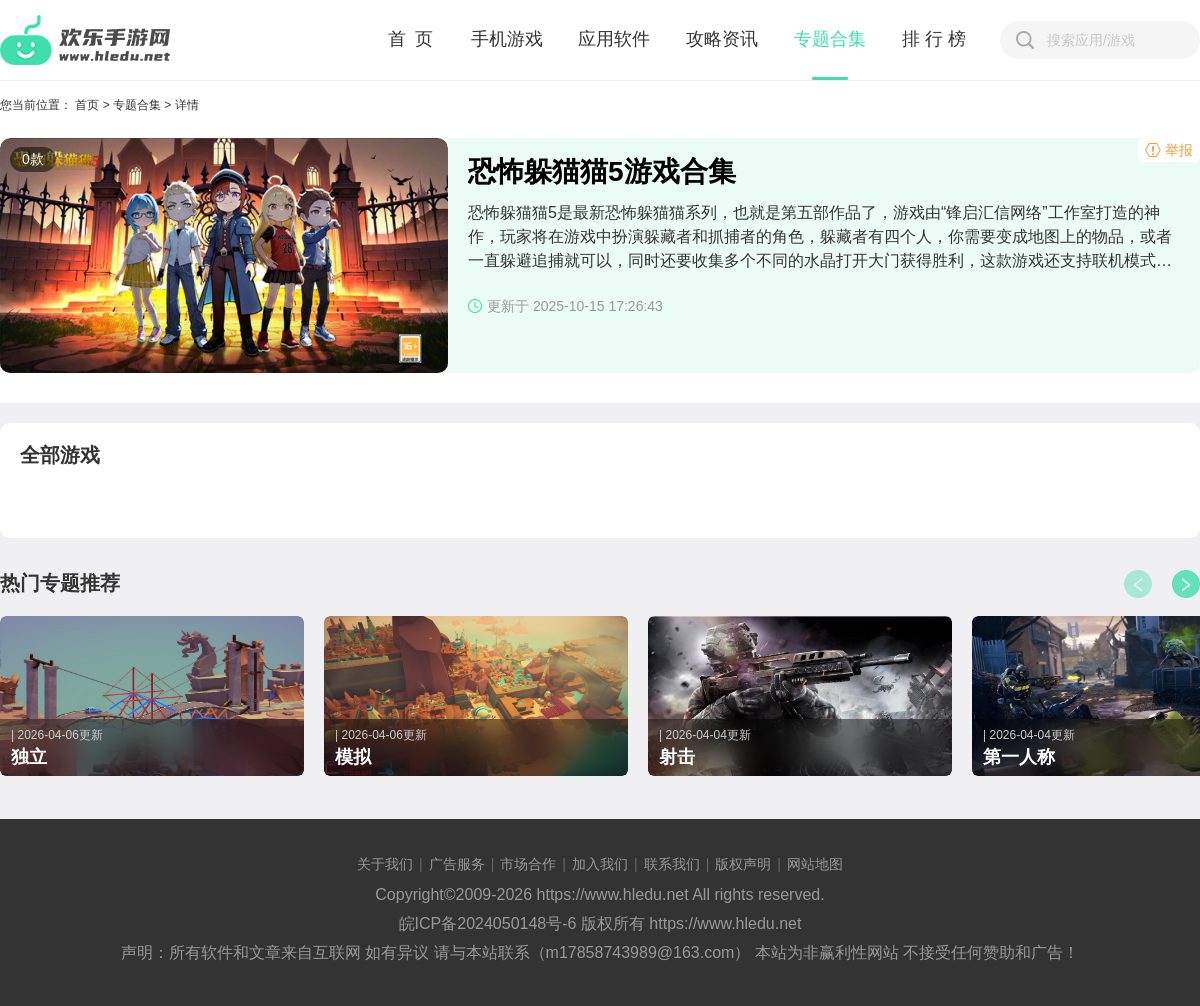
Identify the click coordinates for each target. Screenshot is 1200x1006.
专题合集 (830, 39)
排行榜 (936, 39)
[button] (1186, 584)
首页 (87, 105)
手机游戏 (507, 39)
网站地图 (815, 864)
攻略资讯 (722, 39)
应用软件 (614, 39)
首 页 (411, 39)
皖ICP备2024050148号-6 (488, 923)
